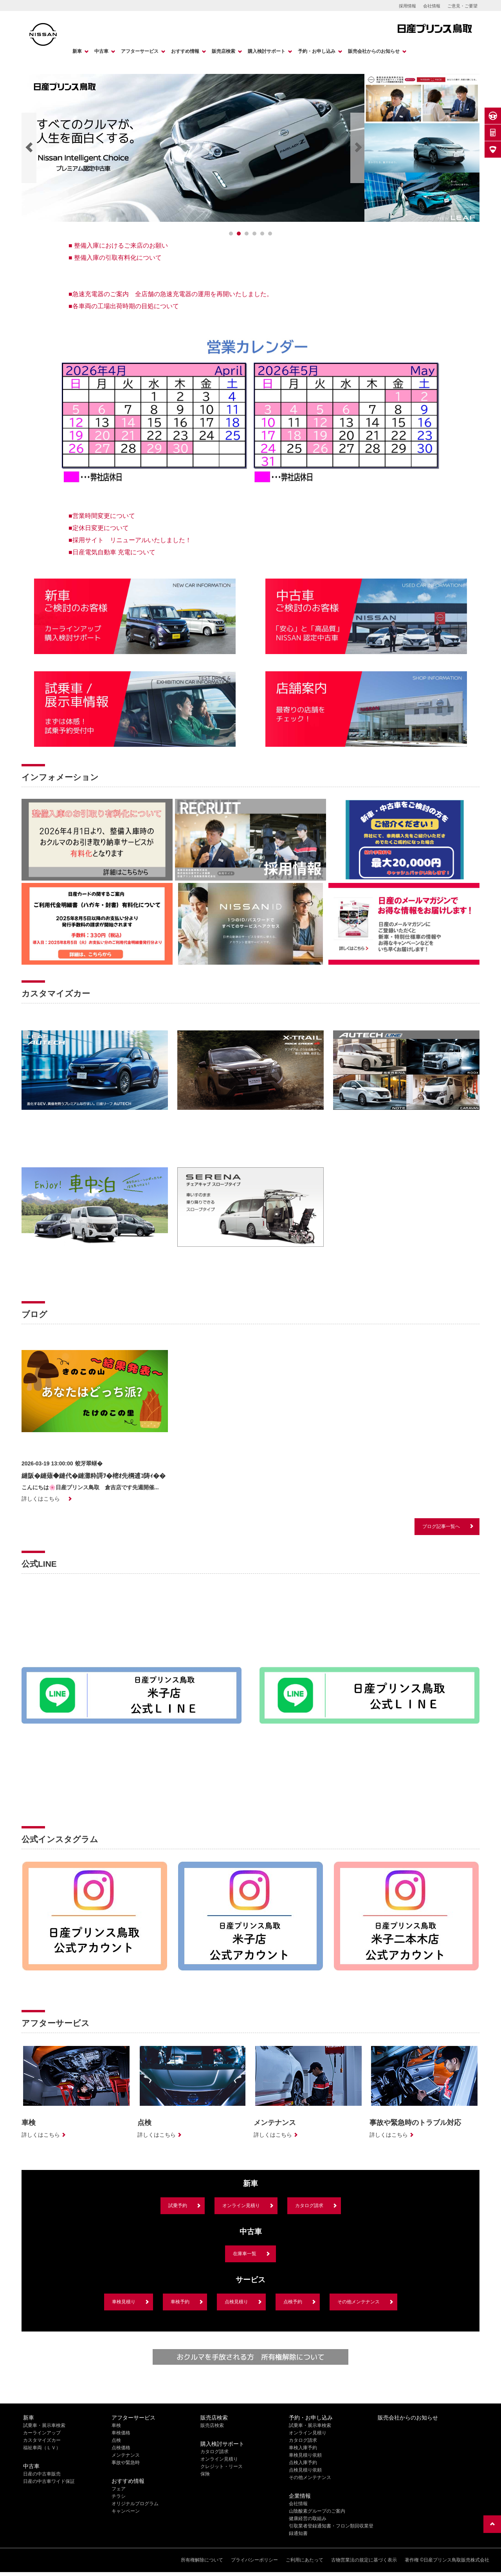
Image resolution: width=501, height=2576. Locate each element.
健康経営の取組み (307, 2518)
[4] (262, 233)
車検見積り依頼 (305, 2455)
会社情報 (431, 6)
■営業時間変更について (101, 515)
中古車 (101, 51)
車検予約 (180, 2302)
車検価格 (121, 2433)
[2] (247, 233)
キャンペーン (126, 2511)
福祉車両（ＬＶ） (42, 2447)
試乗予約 (177, 2205)
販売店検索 (223, 51)
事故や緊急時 (126, 2462)
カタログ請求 (309, 2205)
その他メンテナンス (358, 2302)
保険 (205, 2474)
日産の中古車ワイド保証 (49, 2481)
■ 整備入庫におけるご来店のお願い (118, 245)
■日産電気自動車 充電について (111, 552)
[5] (270, 233)
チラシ (119, 2496)
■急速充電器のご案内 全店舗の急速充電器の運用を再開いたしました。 (170, 294)
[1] (239, 233)
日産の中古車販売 (42, 2474)
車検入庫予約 (303, 2447)
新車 (77, 51)
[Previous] (29, 148)
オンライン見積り (241, 2205)
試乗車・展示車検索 (44, 2425)
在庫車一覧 (244, 2253)
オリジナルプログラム (135, 2503)
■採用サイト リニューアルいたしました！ (129, 540)
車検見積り (123, 2302)
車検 (116, 2425)
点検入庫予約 (303, 2462)
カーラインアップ (42, 2433)
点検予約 (292, 2302)
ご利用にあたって (304, 2560)
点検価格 (121, 2447)
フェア (119, 2489)
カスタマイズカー (42, 2440)
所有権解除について (202, 2560)
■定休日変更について (98, 528)
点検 (116, 2440)
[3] (254, 233)
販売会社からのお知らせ (374, 51)
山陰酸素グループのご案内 (317, 2511)
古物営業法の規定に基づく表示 (364, 2560)
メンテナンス (126, 2455)
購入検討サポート (266, 51)
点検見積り (236, 2302)
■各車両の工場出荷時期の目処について (123, 306)
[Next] (357, 148)
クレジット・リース (221, 2466)
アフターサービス (140, 51)
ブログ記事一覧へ (441, 1526)
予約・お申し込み (316, 51)
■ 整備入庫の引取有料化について (115, 257)
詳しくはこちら (41, 1499)
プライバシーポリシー (254, 2560)
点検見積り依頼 (305, 2470)
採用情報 (407, 6)
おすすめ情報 (185, 51)
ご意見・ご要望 (462, 6)
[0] (231, 233)
